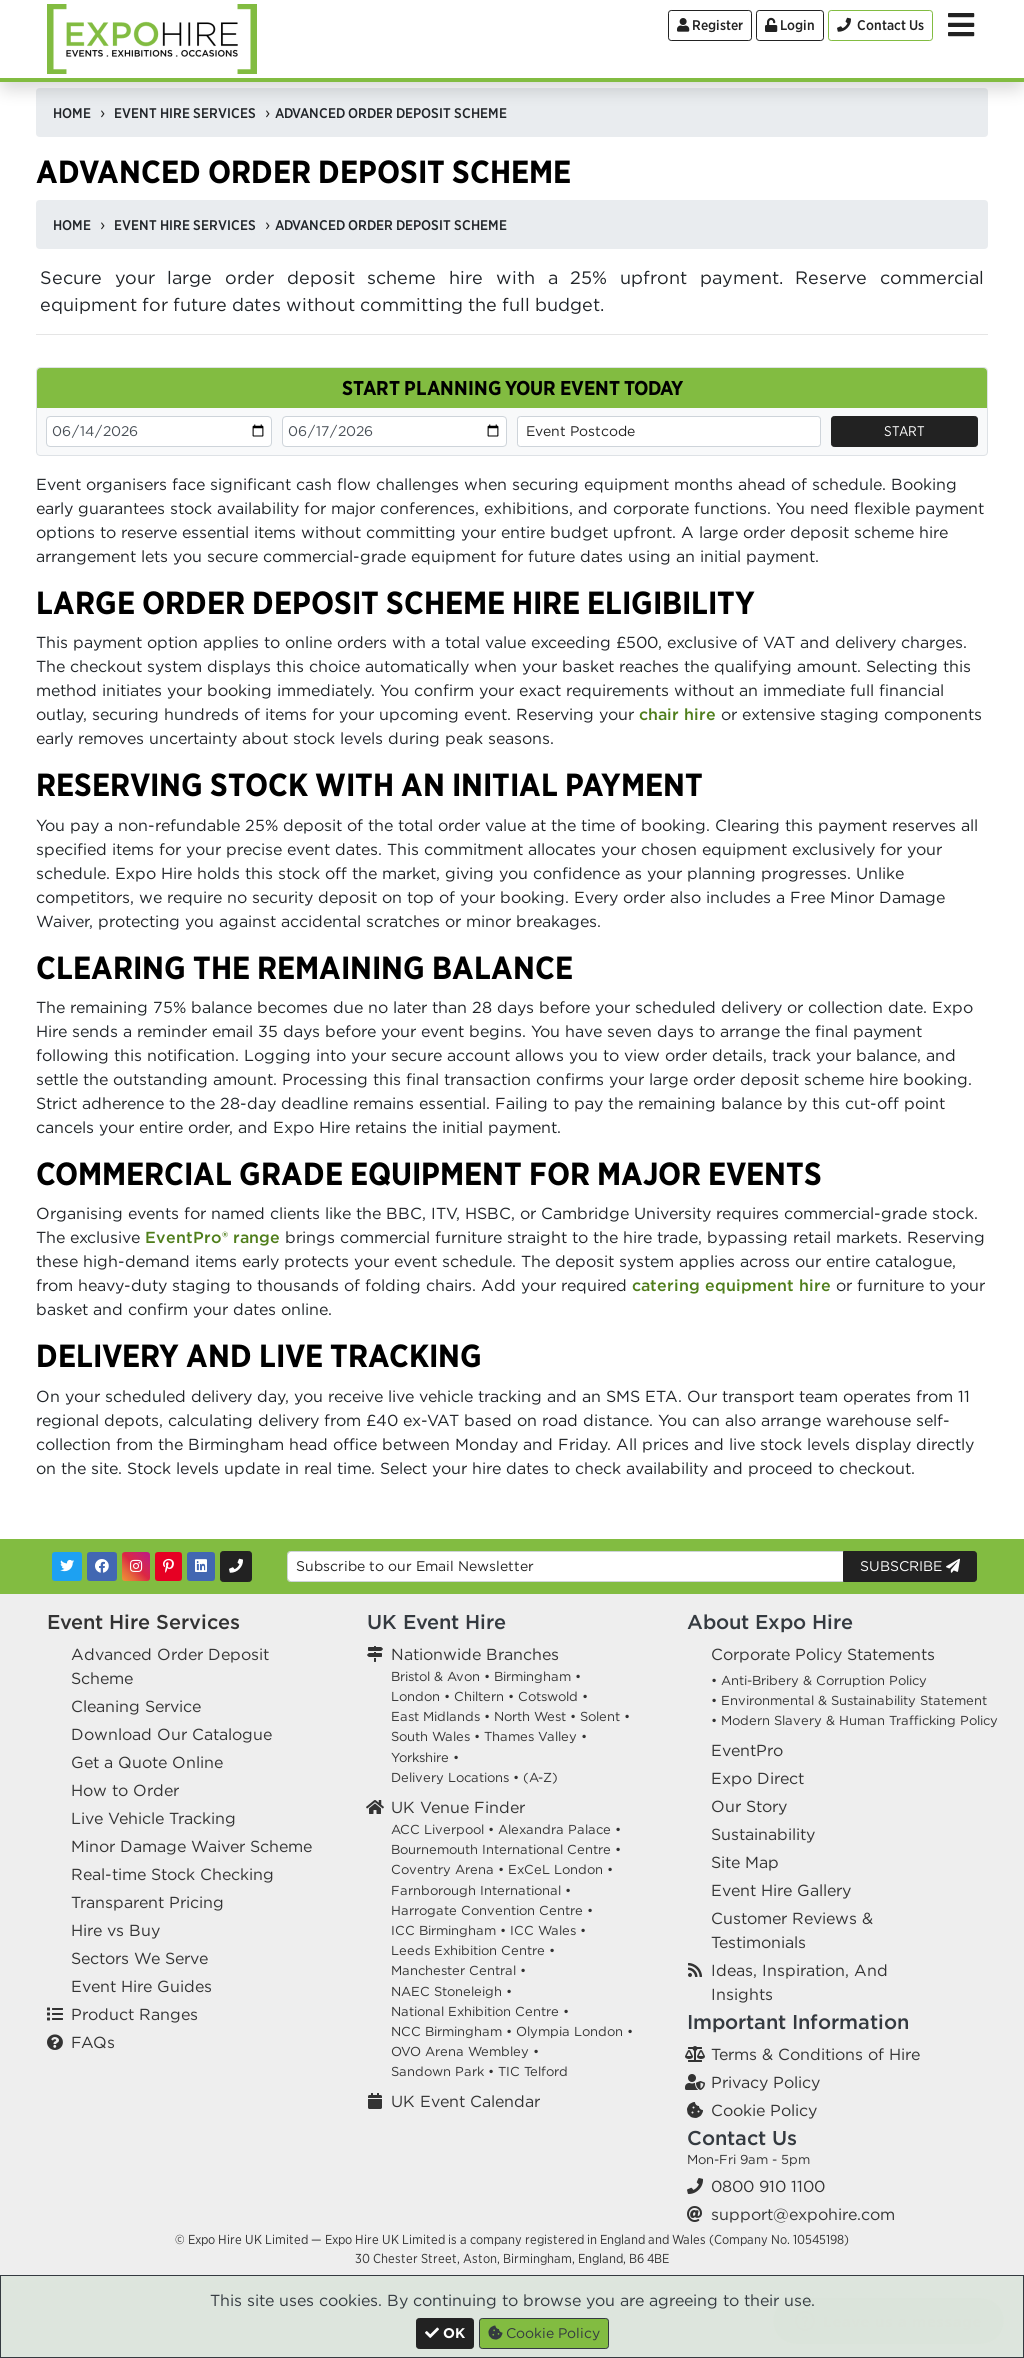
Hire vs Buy (115, 1930)
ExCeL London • (560, 1869)
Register (710, 25)
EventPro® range (212, 1237)
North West (530, 1716)
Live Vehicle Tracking (153, 1818)
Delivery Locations (450, 1777)
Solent (600, 1716)
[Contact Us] (880, 25)
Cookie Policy (764, 2110)
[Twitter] (67, 1566)
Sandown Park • (442, 2071)
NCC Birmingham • (451, 2031)
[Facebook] (102, 1566)
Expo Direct (757, 1778)
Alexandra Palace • (559, 1829)
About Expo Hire (770, 1621)
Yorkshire (420, 1757)
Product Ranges (134, 2014)
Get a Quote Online (147, 1762)
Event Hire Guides (141, 1986)
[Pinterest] (168, 1566)
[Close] (445, 2333)
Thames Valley (530, 1736)
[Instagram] (136, 1566)
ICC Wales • (548, 1930)
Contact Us (742, 2137)
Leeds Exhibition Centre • (473, 1950)
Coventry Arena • (447, 1869)
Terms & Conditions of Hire (815, 2054)
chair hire (677, 714)
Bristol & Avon (435, 1676)
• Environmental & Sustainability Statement (849, 1700)
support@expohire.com (803, 2214)
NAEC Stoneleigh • (451, 1991)
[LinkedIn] (201, 1566)
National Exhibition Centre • (480, 2011)
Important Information (798, 2021)
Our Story (749, 1806)
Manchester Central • (458, 1970)
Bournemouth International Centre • (506, 1849)
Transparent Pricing (147, 1902)
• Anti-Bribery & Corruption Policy (819, 1680)
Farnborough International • (481, 1890)
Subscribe (910, 1566)
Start (904, 431)
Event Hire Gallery (781, 1890)
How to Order (125, 1790)
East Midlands (435, 1716)
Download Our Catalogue (171, 1734)
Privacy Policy (765, 2082)
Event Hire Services (143, 1621)
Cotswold (548, 1696)
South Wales (430, 1736)
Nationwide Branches (475, 1654)
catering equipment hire (731, 1285)
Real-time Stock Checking (172, 1874)
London (415, 1696)
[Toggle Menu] (961, 25)
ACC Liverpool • (442, 1829)
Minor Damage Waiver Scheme (191, 1846)
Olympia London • (574, 2031)
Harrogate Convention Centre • (492, 1910)
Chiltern (479, 1696)
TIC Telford (533, 2071)
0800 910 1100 (768, 2186)
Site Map (745, 1862)
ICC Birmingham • (448, 1930)
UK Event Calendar (465, 2101)
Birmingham (532, 1676)
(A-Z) (540, 1777)
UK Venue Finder (458, 1807)
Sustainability (763, 1834)
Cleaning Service (136, 1706)
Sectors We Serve (139, 1958)
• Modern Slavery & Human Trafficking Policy (854, 1720)
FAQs (93, 2042)
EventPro (747, 1750)
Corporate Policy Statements (823, 1654)
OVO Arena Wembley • (465, 2051)
